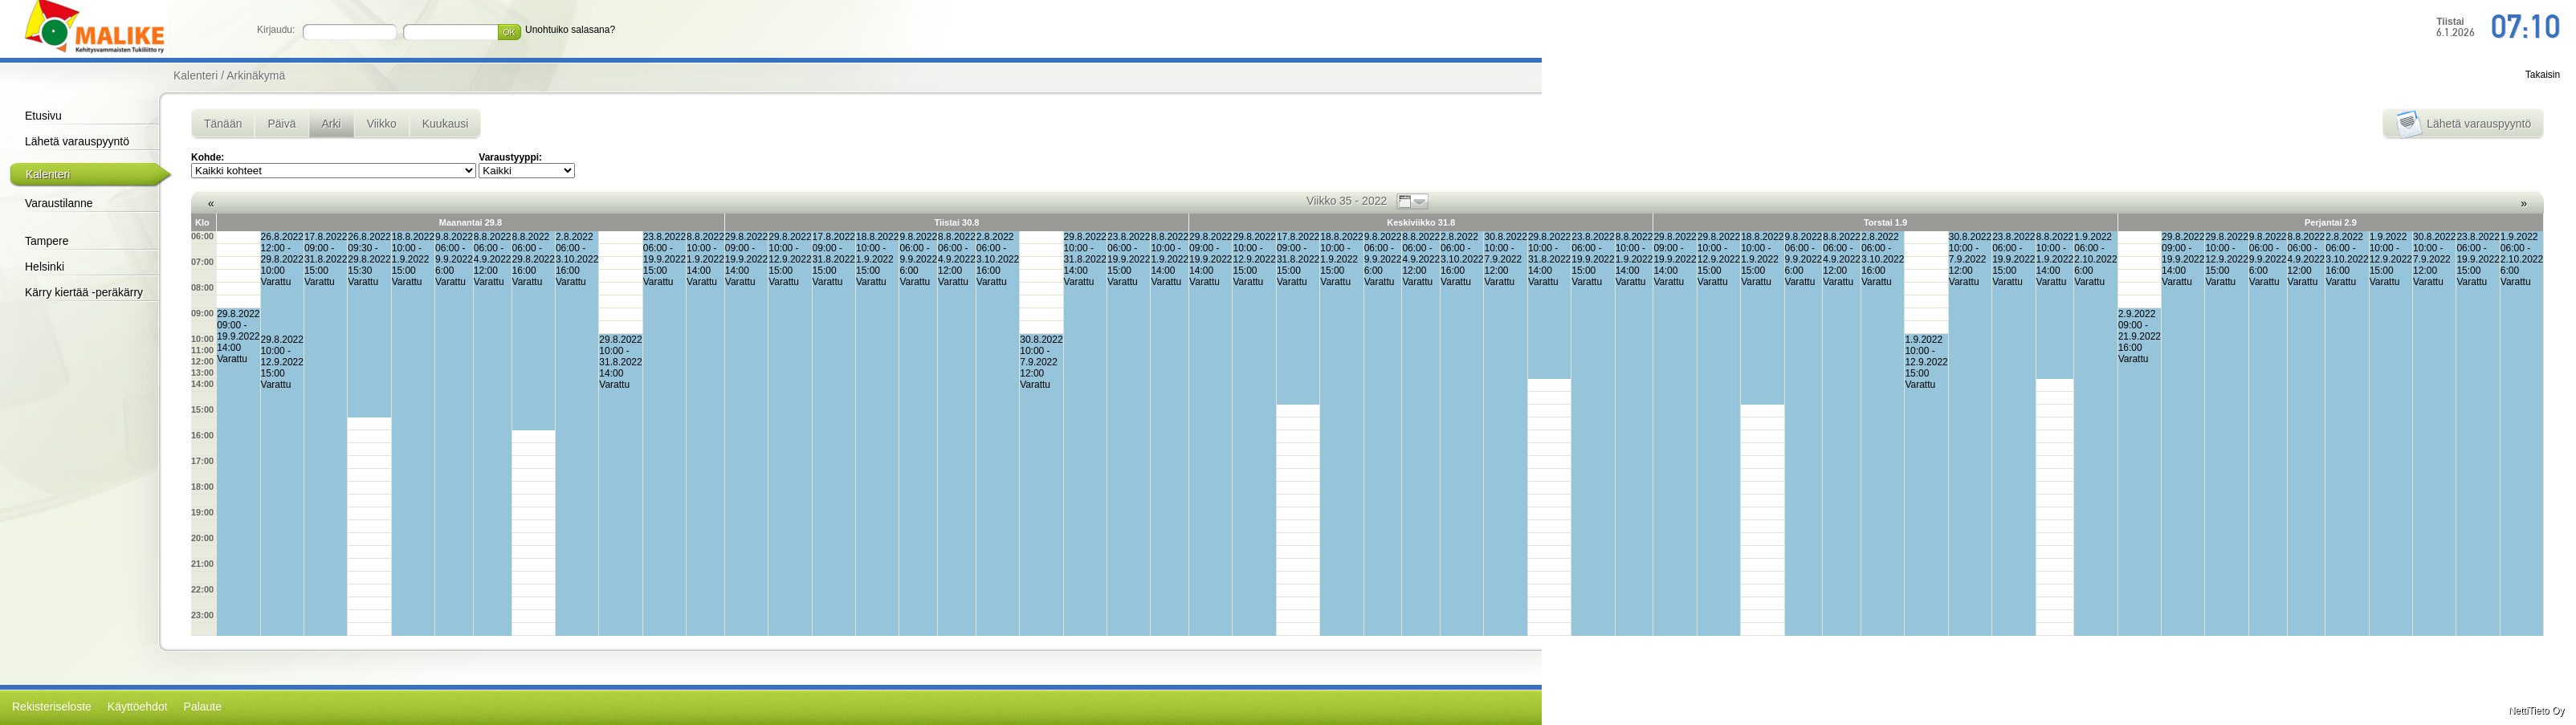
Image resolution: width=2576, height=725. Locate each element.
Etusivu (43, 115)
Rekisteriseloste (52, 706)
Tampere (46, 240)
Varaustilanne (59, 203)
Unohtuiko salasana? (570, 29)
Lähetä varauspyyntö (77, 141)
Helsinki (44, 266)
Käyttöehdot (138, 706)
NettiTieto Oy (2537, 710)
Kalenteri (48, 174)
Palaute (203, 706)
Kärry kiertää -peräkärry (84, 292)
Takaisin (2542, 74)
